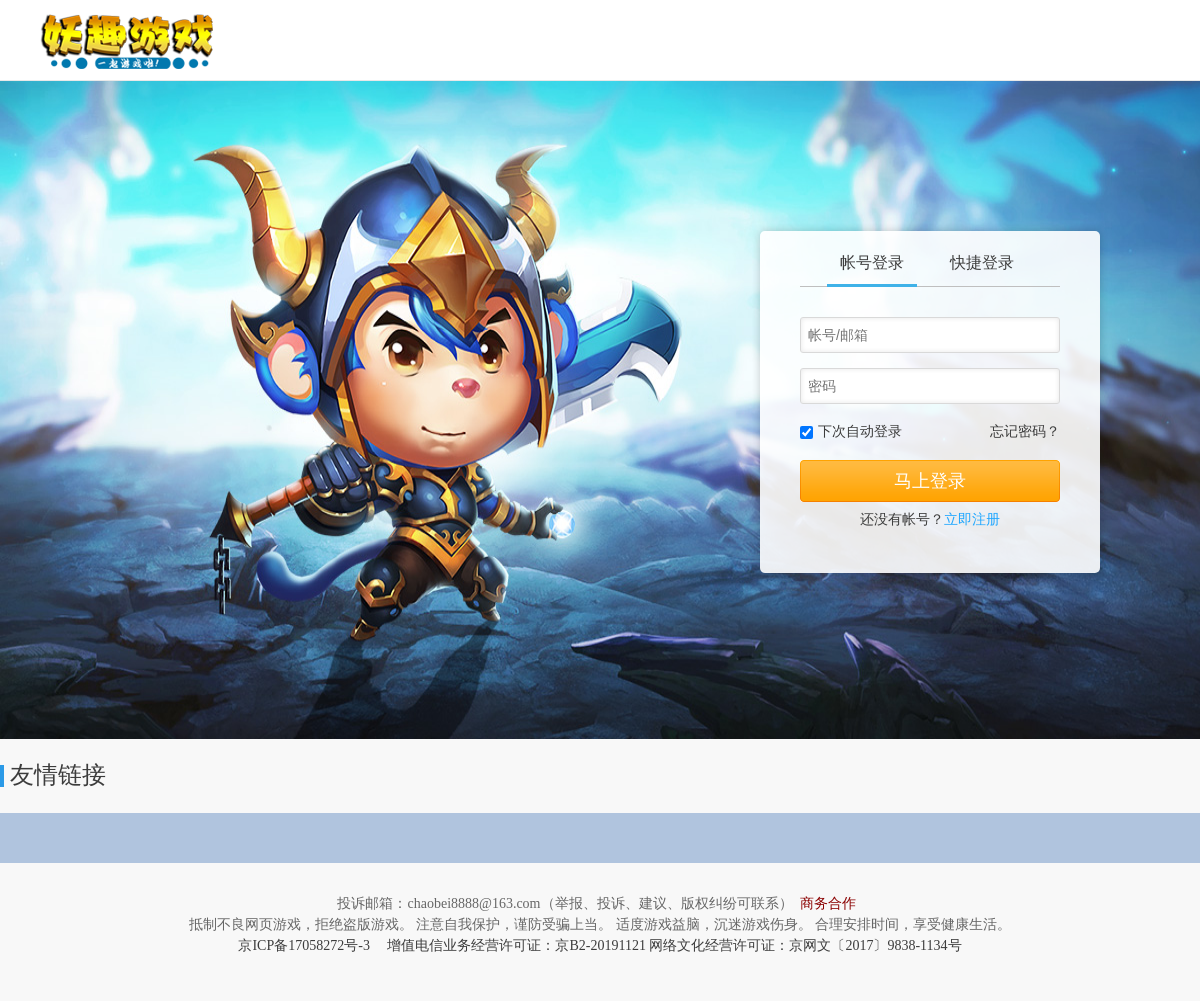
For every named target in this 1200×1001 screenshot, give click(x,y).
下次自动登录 (860, 431)
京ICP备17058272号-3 (303, 945)
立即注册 (972, 519)
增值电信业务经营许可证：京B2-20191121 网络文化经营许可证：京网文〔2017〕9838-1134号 (674, 945)
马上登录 (930, 481)
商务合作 (828, 903)
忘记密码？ (1025, 431)
